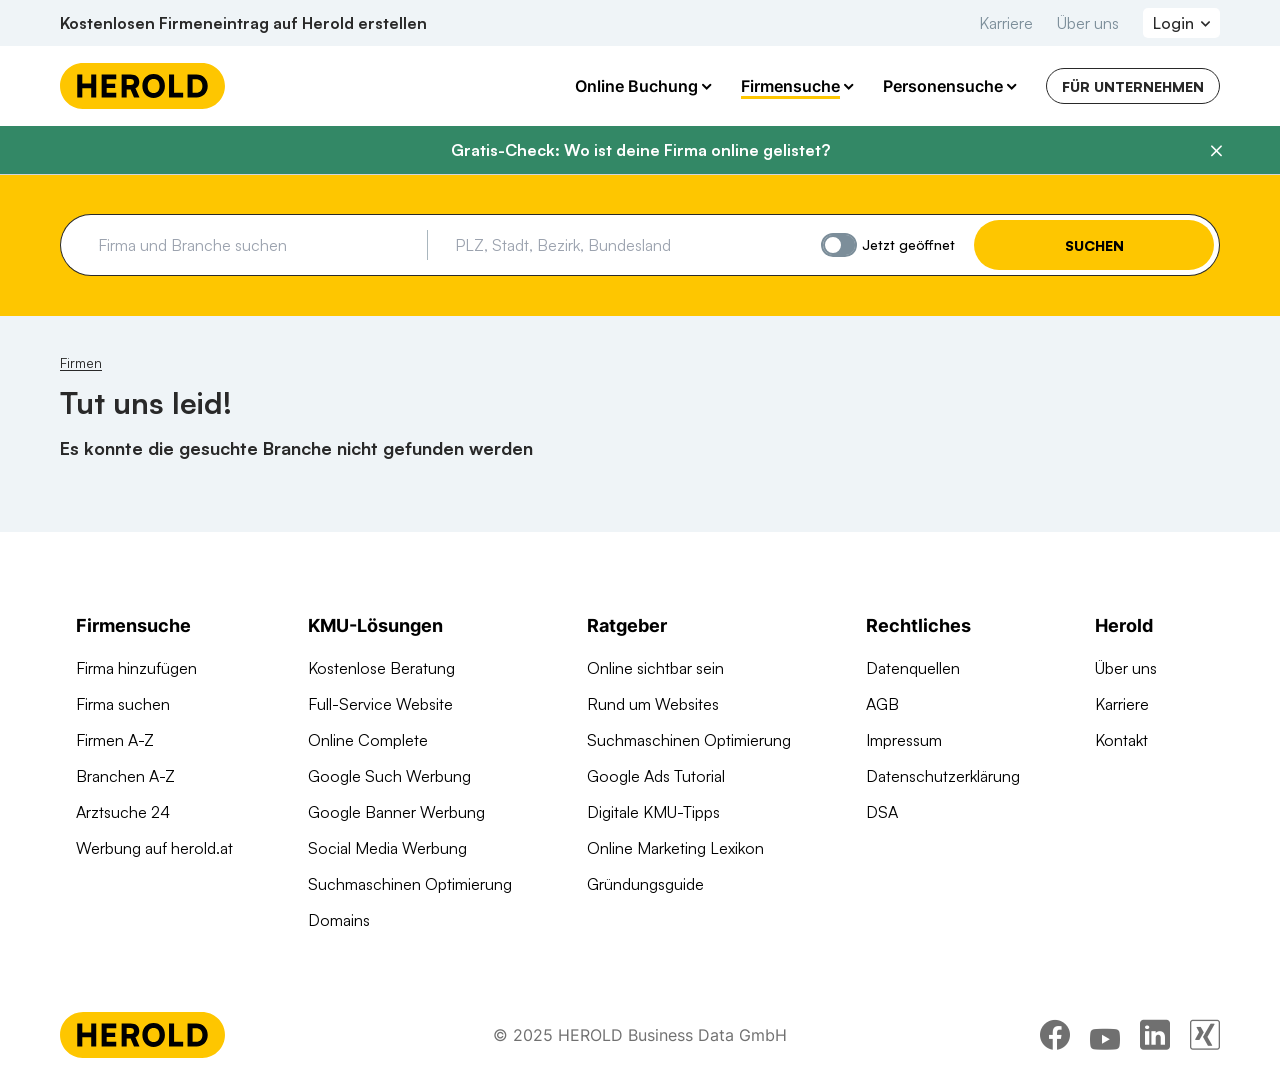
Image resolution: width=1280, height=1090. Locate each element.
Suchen (1094, 245)
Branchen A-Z (125, 776)
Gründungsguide (645, 884)
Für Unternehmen (1133, 86)
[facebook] (1055, 1035)
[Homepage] (142, 86)
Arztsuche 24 (123, 812)
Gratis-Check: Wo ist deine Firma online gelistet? (640, 150)
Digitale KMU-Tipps (653, 812)
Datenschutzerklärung (943, 776)
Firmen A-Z (115, 740)
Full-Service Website (380, 704)
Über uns (1088, 23)
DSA (882, 812)
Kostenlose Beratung (381, 668)
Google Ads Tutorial (656, 776)
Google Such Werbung (389, 776)
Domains (339, 920)
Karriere (1006, 23)
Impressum (904, 740)
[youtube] (1105, 1035)
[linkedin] (1155, 1035)
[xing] (1205, 1035)
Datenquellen (913, 668)
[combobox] (255, 245)
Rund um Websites (653, 704)
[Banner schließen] (1216, 151)
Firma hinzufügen (136, 668)
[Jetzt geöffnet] (839, 245)
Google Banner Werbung (396, 812)
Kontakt (1121, 740)
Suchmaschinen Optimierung (410, 884)
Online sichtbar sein (655, 668)
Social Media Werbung (387, 848)
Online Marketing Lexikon (675, 848)
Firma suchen (123, 704)
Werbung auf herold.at (154, 848)
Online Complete (368, 740)
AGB (882, 704)
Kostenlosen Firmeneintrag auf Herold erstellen (243, 23)
